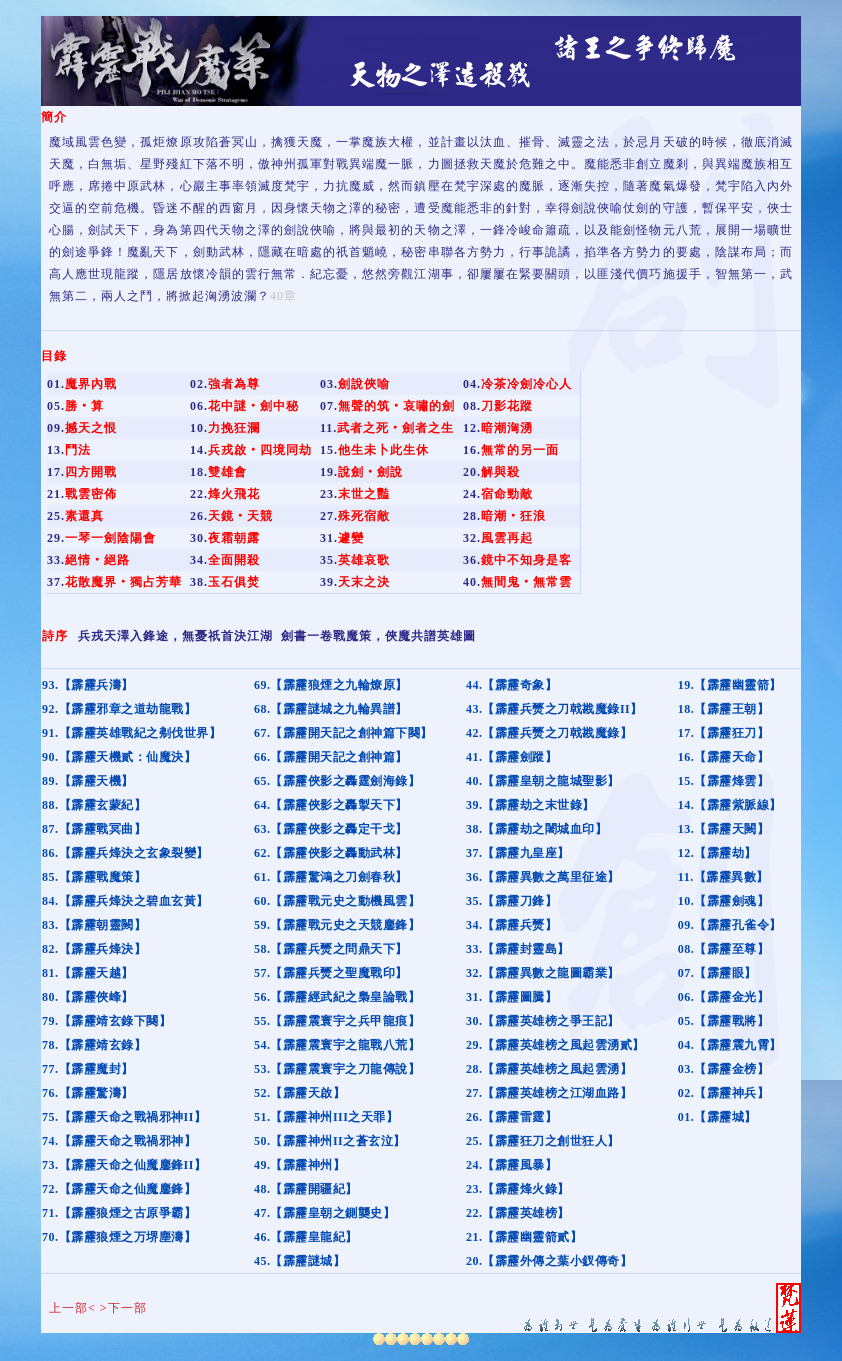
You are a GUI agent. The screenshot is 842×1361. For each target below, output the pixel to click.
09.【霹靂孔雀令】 (730, 925)
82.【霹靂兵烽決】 (94, 949)
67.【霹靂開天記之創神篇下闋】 (343, 733)
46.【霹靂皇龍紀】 (306, 1237)
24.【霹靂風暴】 (512, 1165)
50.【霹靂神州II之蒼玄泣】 (330, 1141)
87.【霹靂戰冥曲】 (94, 829)
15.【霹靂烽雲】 (724, 781)
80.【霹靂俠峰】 (88, 997)
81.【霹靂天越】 (88, 973)
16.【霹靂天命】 (724, 757)
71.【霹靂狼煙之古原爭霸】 (119, 1213)
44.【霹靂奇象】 (512, 685)
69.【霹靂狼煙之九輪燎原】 (331, 685)
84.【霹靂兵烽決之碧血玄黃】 (125, 901)
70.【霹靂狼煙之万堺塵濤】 (119, 1237)
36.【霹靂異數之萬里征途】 (543, 877)
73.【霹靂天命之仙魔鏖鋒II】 (124, 1165)
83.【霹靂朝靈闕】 (94, 925)
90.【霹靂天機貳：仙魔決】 (119, 757)
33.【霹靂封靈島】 (518, 949)
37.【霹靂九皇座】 (518, 853)
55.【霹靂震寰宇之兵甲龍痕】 (337, 1021)
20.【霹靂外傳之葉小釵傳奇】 (549, 1261)
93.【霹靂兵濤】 (88, 685)
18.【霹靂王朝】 (724, 709)
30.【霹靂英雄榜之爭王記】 (543, 1021)
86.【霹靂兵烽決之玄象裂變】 (125, 853)
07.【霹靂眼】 (717, 973)
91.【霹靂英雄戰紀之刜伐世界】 (131, 733)
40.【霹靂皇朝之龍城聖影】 (543, 781)
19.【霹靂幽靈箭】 (730, 685)
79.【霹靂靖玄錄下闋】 (106, 1021)
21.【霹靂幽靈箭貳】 (524, 1237)
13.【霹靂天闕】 (724, 829)
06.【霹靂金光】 (724, 997)
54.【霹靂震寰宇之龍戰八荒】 (337, 1045)
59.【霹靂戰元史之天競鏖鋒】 (337, 925)
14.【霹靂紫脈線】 (730, 805)
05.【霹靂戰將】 (724, 1021)
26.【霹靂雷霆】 (512, 1117)
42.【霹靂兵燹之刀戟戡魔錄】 (549, 733)
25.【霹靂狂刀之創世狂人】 (543, 1141)
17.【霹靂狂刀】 (724, 733)
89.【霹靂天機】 (88, 781)
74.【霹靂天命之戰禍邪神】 (119, 1141)
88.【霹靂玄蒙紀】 (94, 805)
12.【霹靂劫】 (717, 853)
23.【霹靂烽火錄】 (518, 1189)
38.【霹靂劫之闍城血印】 (537, 829)
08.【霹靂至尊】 (724, 949)
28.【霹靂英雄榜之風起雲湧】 (549, 1069)
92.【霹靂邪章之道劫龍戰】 (119, 709)
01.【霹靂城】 (717, 1117)
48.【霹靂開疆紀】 (306, 1189)
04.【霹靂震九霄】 (730, 1045)
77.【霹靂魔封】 (88, 1069)
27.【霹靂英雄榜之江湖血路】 (549, 1093)
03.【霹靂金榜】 (724, 1069)
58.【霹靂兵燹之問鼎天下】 (331, 949)
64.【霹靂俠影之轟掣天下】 (331, 805)
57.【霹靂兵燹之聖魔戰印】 (331, 973)
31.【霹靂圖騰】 (512, 997)
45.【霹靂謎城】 (300, 1261)
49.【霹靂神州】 (300, 1165)
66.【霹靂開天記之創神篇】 (331, 757)
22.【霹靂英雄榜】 (518, 1213)
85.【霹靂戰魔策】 (94, 877)
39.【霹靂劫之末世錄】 (530, 805)
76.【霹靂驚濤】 (88, 1093)
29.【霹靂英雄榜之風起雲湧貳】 (555, 1045)
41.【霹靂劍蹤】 (512, 757)
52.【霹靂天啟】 (300, 1093)
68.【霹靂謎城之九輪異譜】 (331, 709)
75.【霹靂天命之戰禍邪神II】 (124, 1117)
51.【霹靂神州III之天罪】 (326, 1117)
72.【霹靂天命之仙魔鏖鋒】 (119, 1189)
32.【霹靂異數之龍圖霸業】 (543, 973)
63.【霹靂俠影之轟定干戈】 (331, 829)
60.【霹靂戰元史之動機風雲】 (337, 901)
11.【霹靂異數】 (723, 877)
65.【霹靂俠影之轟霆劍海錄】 (337, 781)
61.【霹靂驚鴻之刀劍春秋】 (331, 877)
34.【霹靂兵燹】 (512, 925)
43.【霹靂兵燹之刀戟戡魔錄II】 (554, 709)
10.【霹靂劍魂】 (724, 901)
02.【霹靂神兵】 (724, 1093)
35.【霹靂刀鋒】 (512, 901)
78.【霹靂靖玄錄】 (94, 1045)
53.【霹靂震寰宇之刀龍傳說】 (337, 1069)
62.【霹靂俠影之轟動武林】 (331, 853)
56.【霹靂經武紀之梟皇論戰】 (337, 997)
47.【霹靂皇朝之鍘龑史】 (325, 1213)
